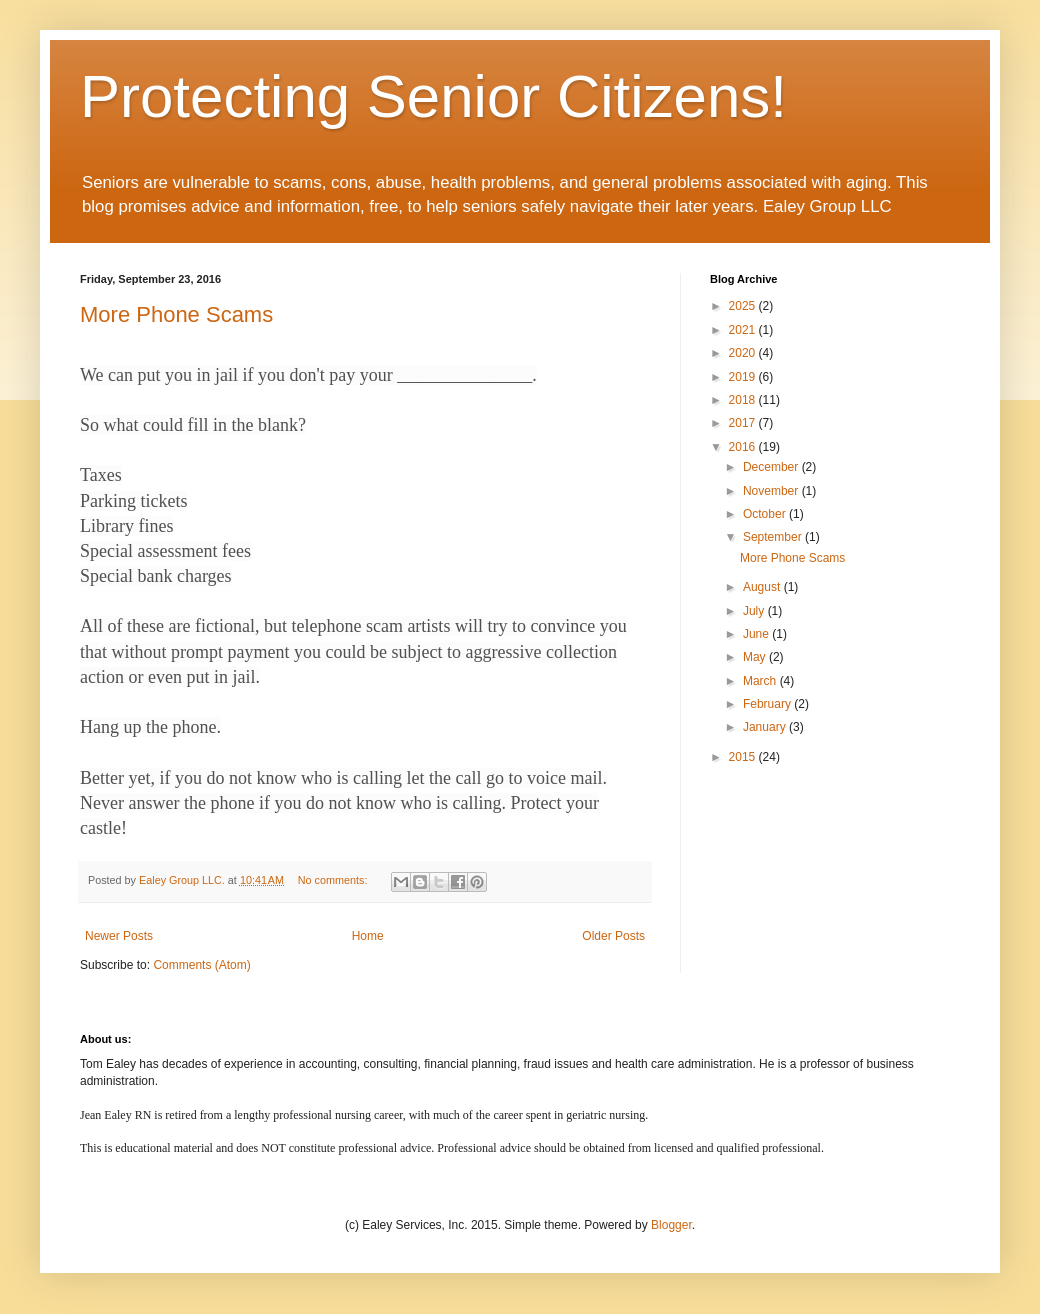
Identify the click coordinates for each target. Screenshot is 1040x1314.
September (774, 537)
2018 (744, 400)
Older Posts (613, 936)
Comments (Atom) (201, 965)
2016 (744, 447)
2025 (744, 306)
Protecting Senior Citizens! (433, 96)
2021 (744, 330)
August (763, 587)
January (766, 727)
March (761, 681)
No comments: (334, 880)
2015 (744, 757)
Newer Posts (119, 936)
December (772, 467)
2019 (744, 377)
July (755, 611)
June (757, 634)
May (756, 657)
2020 (744, 353)
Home (368, 936)
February (768, 704)
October (766, 514)
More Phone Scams (176, 314)
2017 (744, 423)
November (772, 491)
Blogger (671, 1225)
